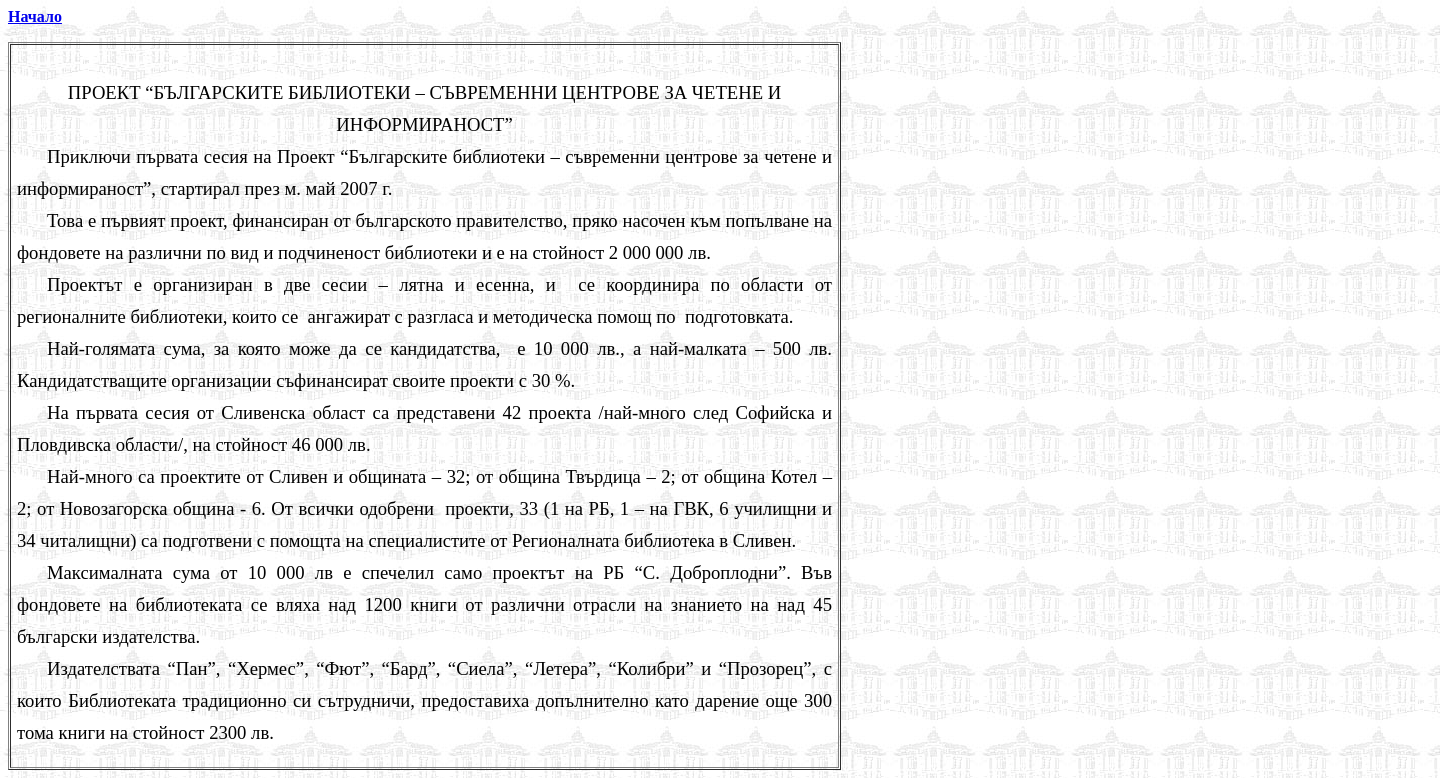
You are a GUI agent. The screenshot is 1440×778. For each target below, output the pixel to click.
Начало (35, 16)
